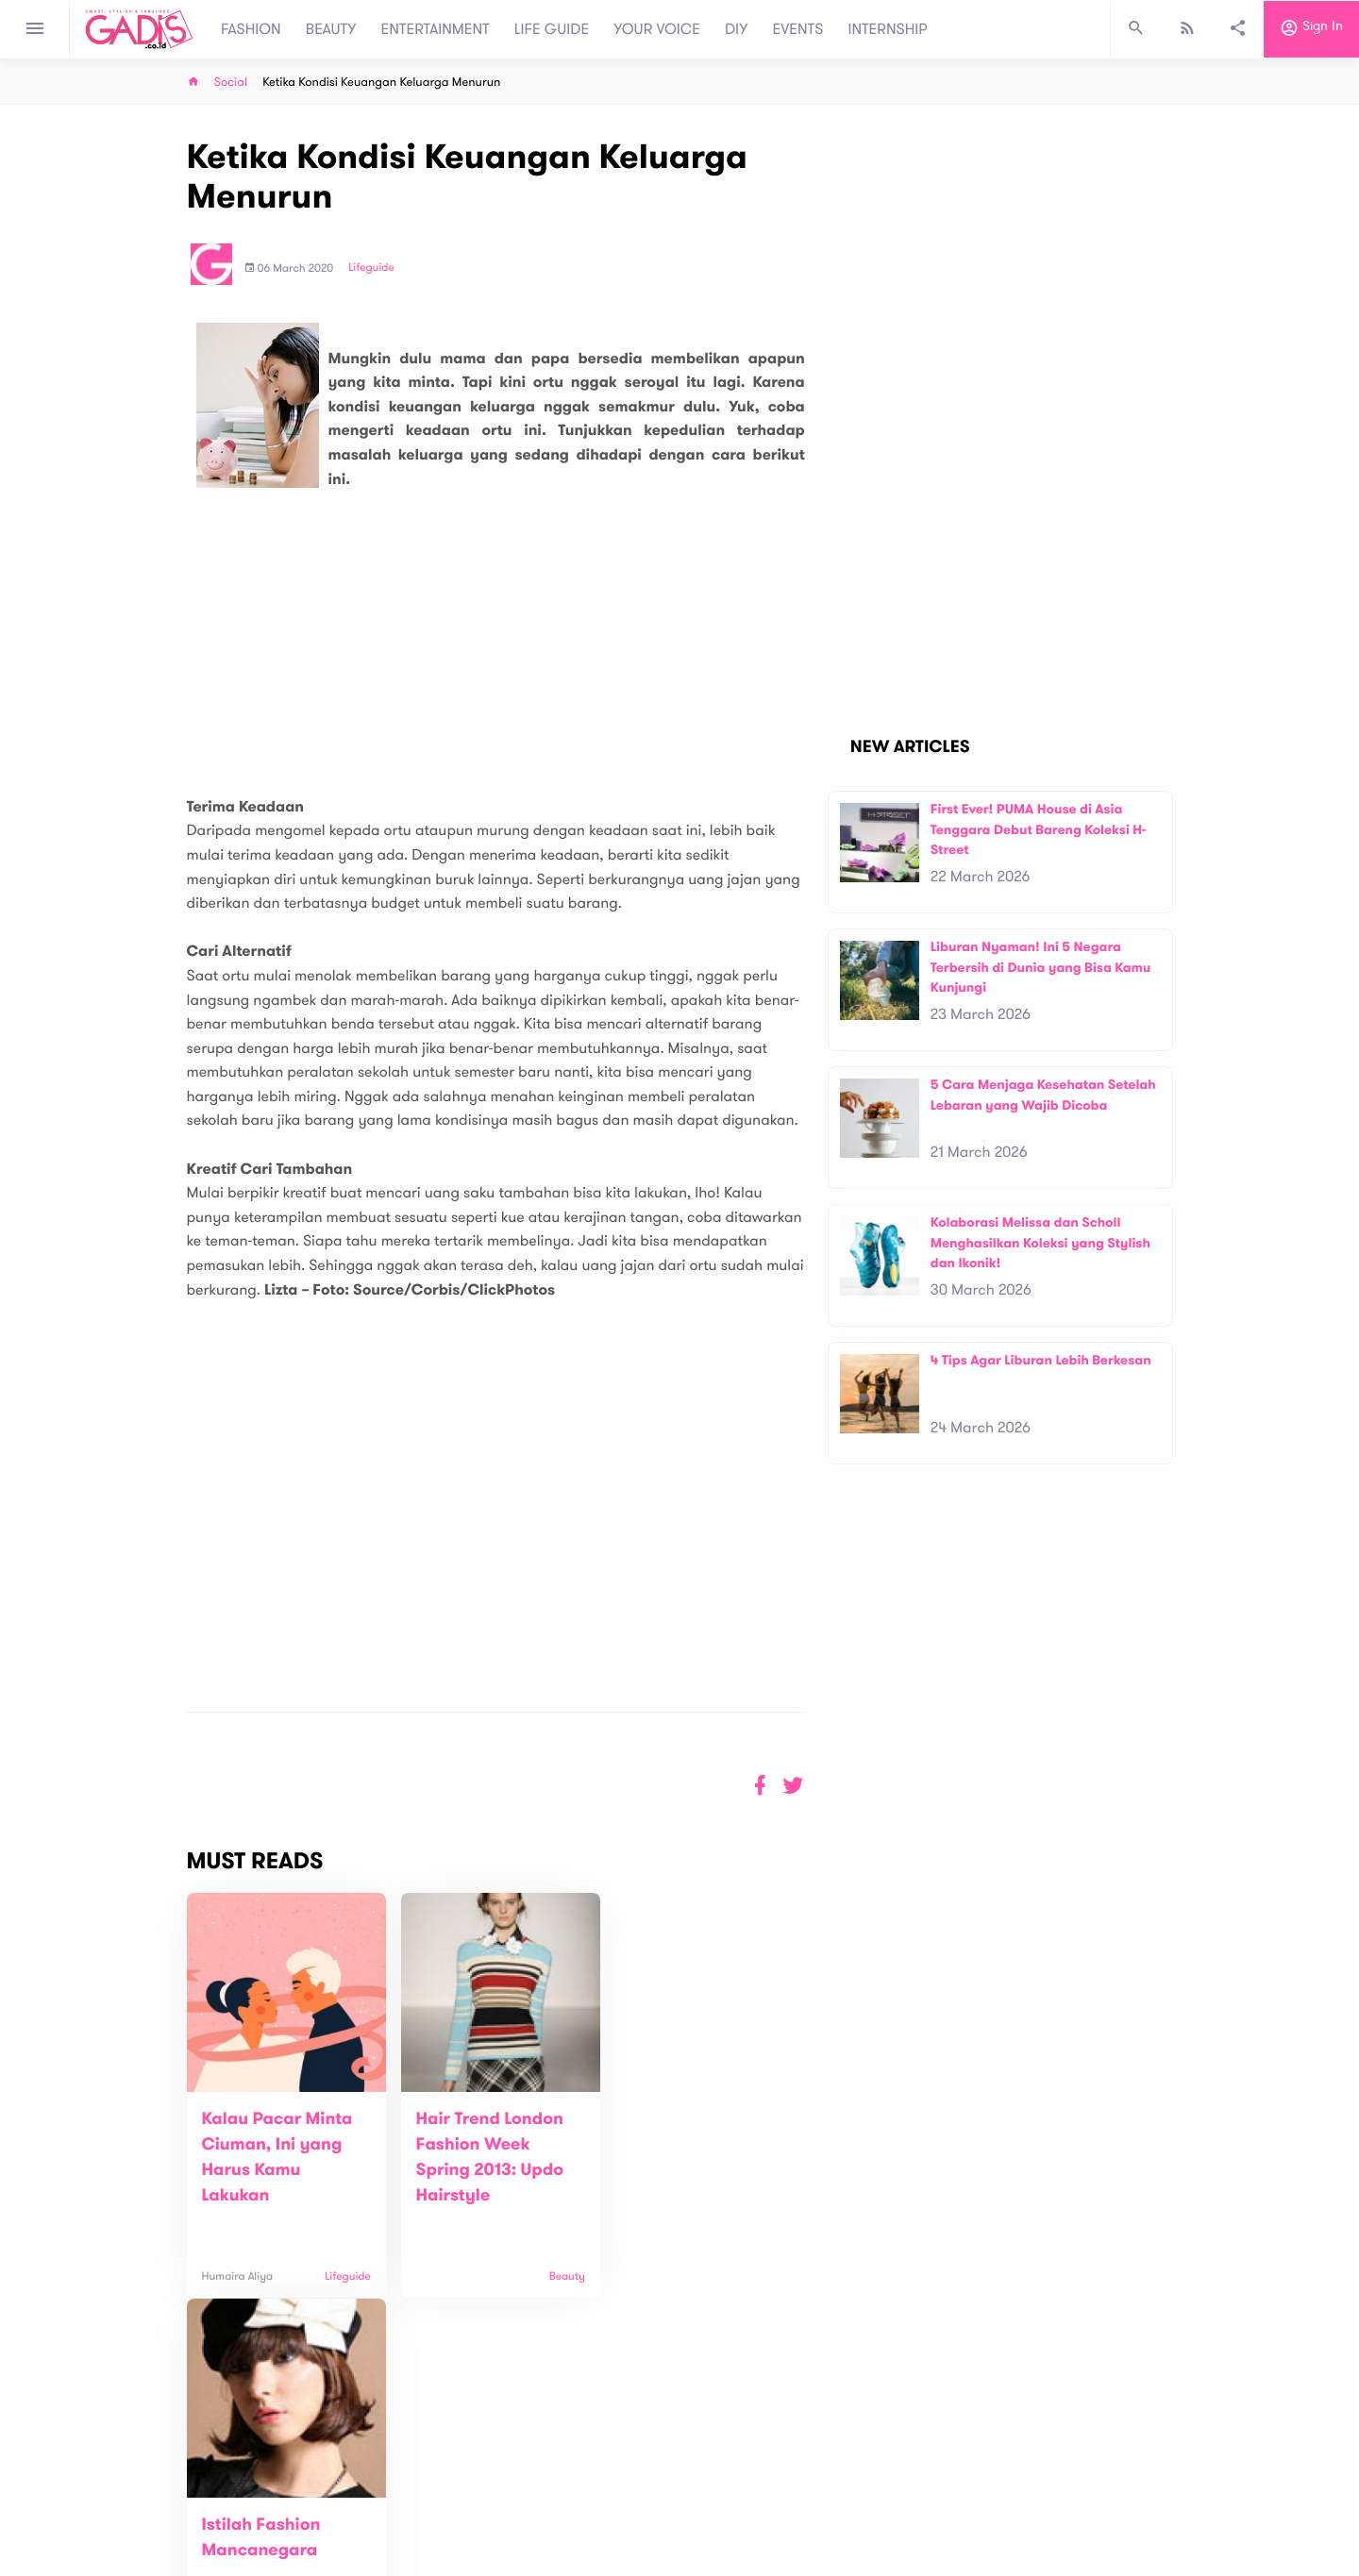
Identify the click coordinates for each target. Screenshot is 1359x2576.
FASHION (251, 29)
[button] (793, 1785)
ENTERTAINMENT (435, 29)
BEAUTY (331, 29)
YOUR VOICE (656, 29)
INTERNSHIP (887, 29)
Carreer (430, 2520)
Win (752, 2489)
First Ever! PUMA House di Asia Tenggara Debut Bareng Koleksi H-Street (1039, 829)
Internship (436, 2540)
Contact (431, 2500)
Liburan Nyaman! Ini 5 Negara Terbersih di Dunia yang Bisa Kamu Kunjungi (1041, 967)
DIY (736, 29)
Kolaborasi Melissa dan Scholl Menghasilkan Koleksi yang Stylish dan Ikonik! (1040, 1242)
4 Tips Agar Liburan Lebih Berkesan (1041, 1360)
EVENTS (798, 29)
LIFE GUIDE (551, 29)
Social (231, 82)
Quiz (719, 2489)
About (425, 2480)
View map (163, 2559)
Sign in (1311, 29)
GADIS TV (798, 2489)
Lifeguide (371, 268)
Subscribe (1142, 2421)
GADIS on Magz (877, 2489)
